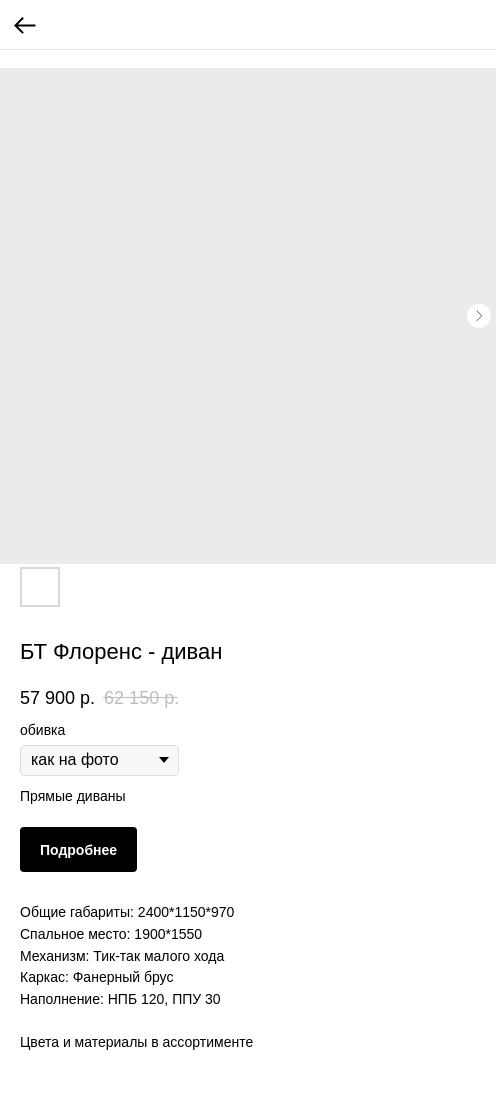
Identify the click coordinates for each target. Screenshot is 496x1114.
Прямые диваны (73, 796)
